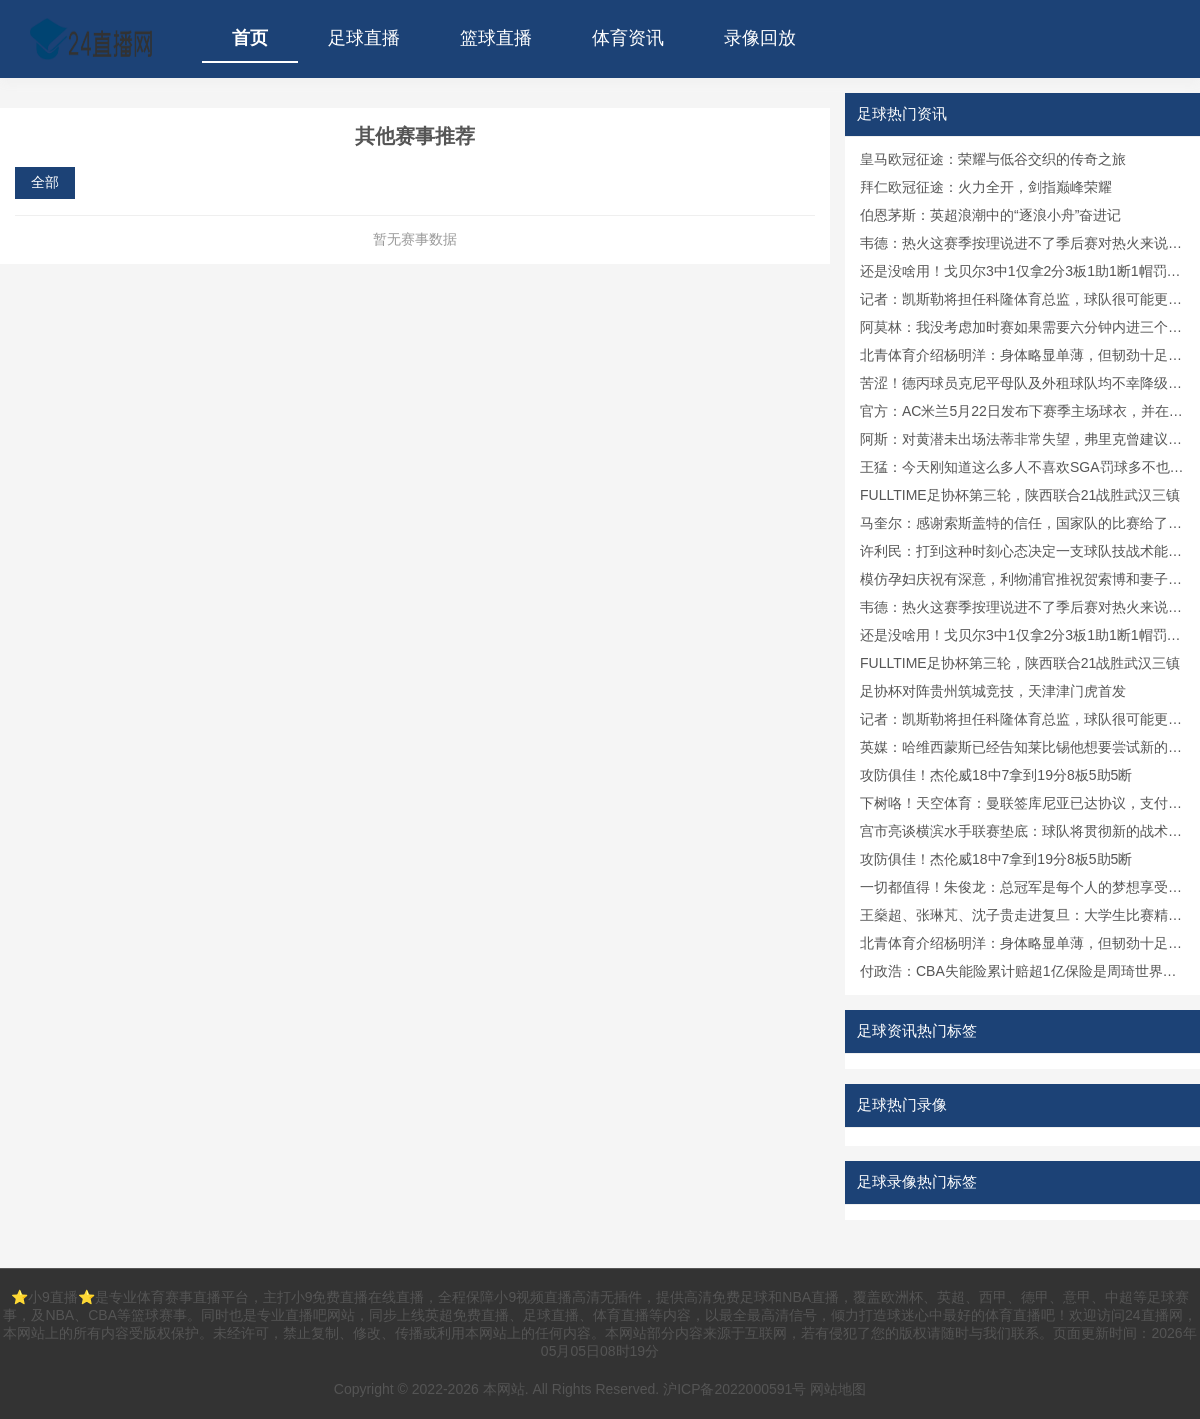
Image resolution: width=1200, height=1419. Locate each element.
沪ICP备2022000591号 (734, 1389)
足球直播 (364, 38)
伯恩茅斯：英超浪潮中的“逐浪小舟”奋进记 (990, 215)
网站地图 (838, 1389)
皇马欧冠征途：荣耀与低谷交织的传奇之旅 (993, 159)
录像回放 (760, 38)
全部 (45, 182)
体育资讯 (628, 38)
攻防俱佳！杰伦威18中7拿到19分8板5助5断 (996, 775)
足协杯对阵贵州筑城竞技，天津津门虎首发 (993, 691)
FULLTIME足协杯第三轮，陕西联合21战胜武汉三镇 (1020, 495)
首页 (250, 38)
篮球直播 (496, 38)
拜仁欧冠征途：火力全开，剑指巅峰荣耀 (986, 187)
